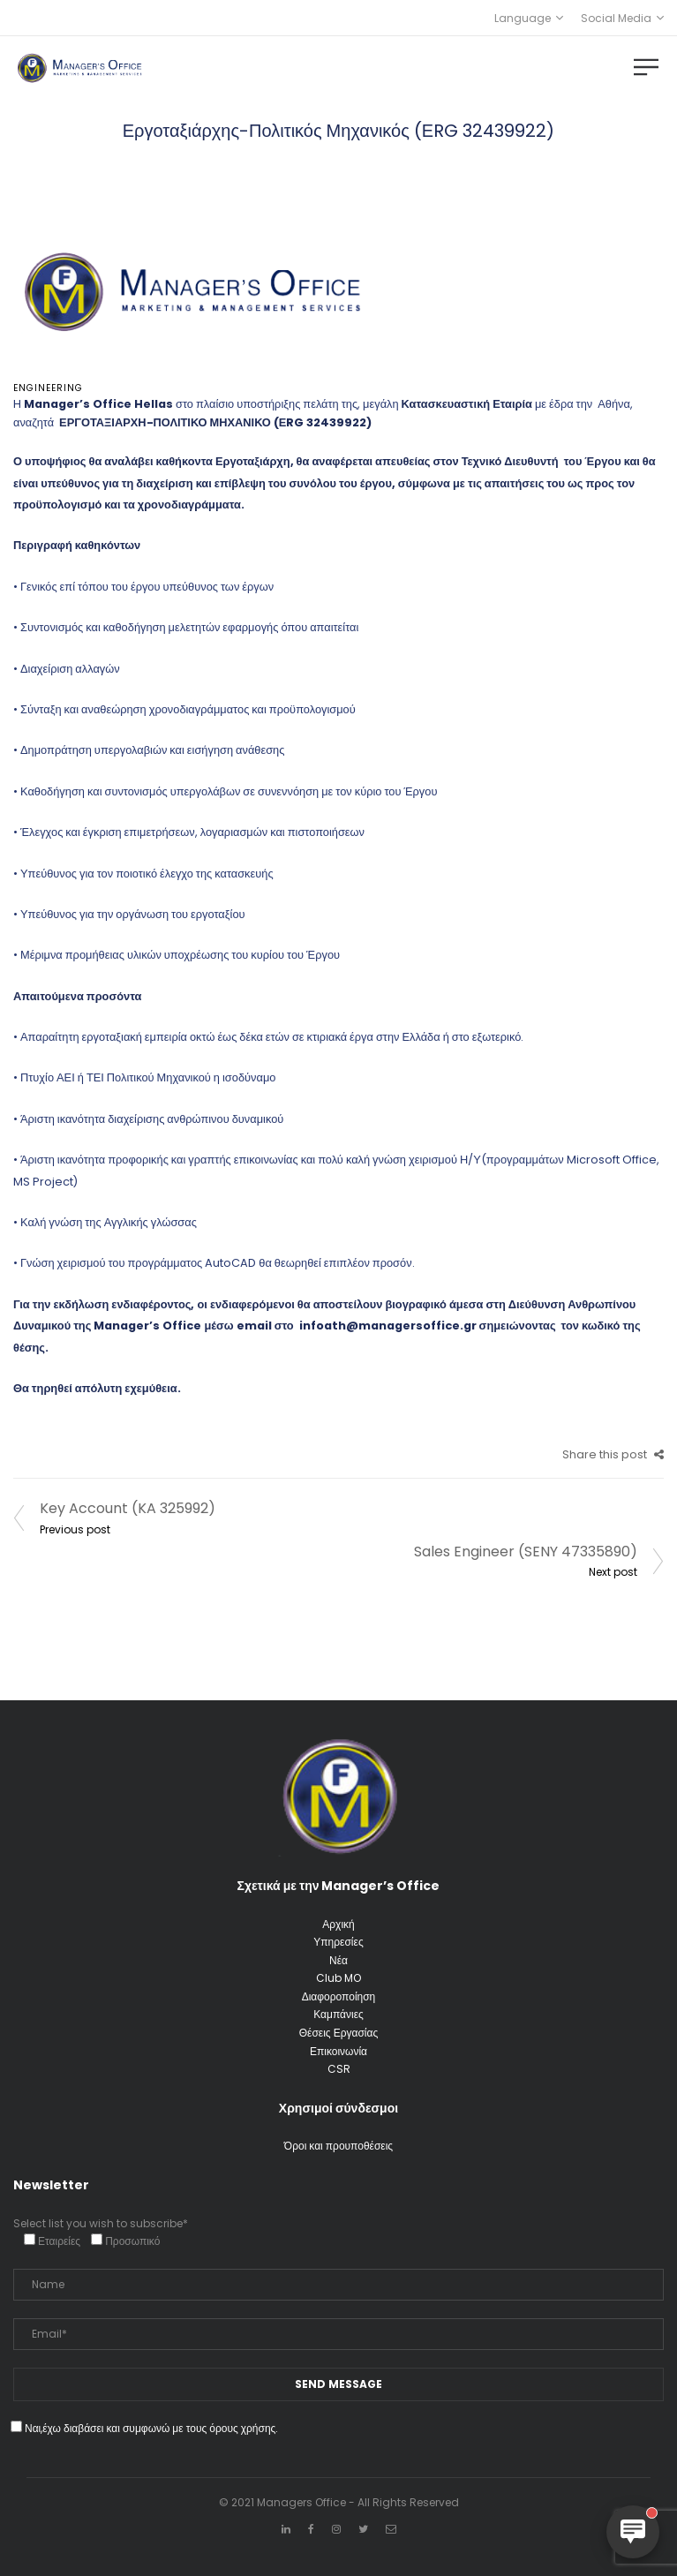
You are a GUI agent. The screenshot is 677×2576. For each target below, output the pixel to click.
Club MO (338, 1977)
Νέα (338, 1960)
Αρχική (338, 1924)
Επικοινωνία (338, 2051)
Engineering (48, 388)
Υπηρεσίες (338, 1941)
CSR (338, 2068)
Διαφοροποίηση (339, 1996)
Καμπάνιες (338, 2014)
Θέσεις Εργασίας (338, 2032)
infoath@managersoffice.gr (387, 1325)
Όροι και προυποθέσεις (338, 2145)
